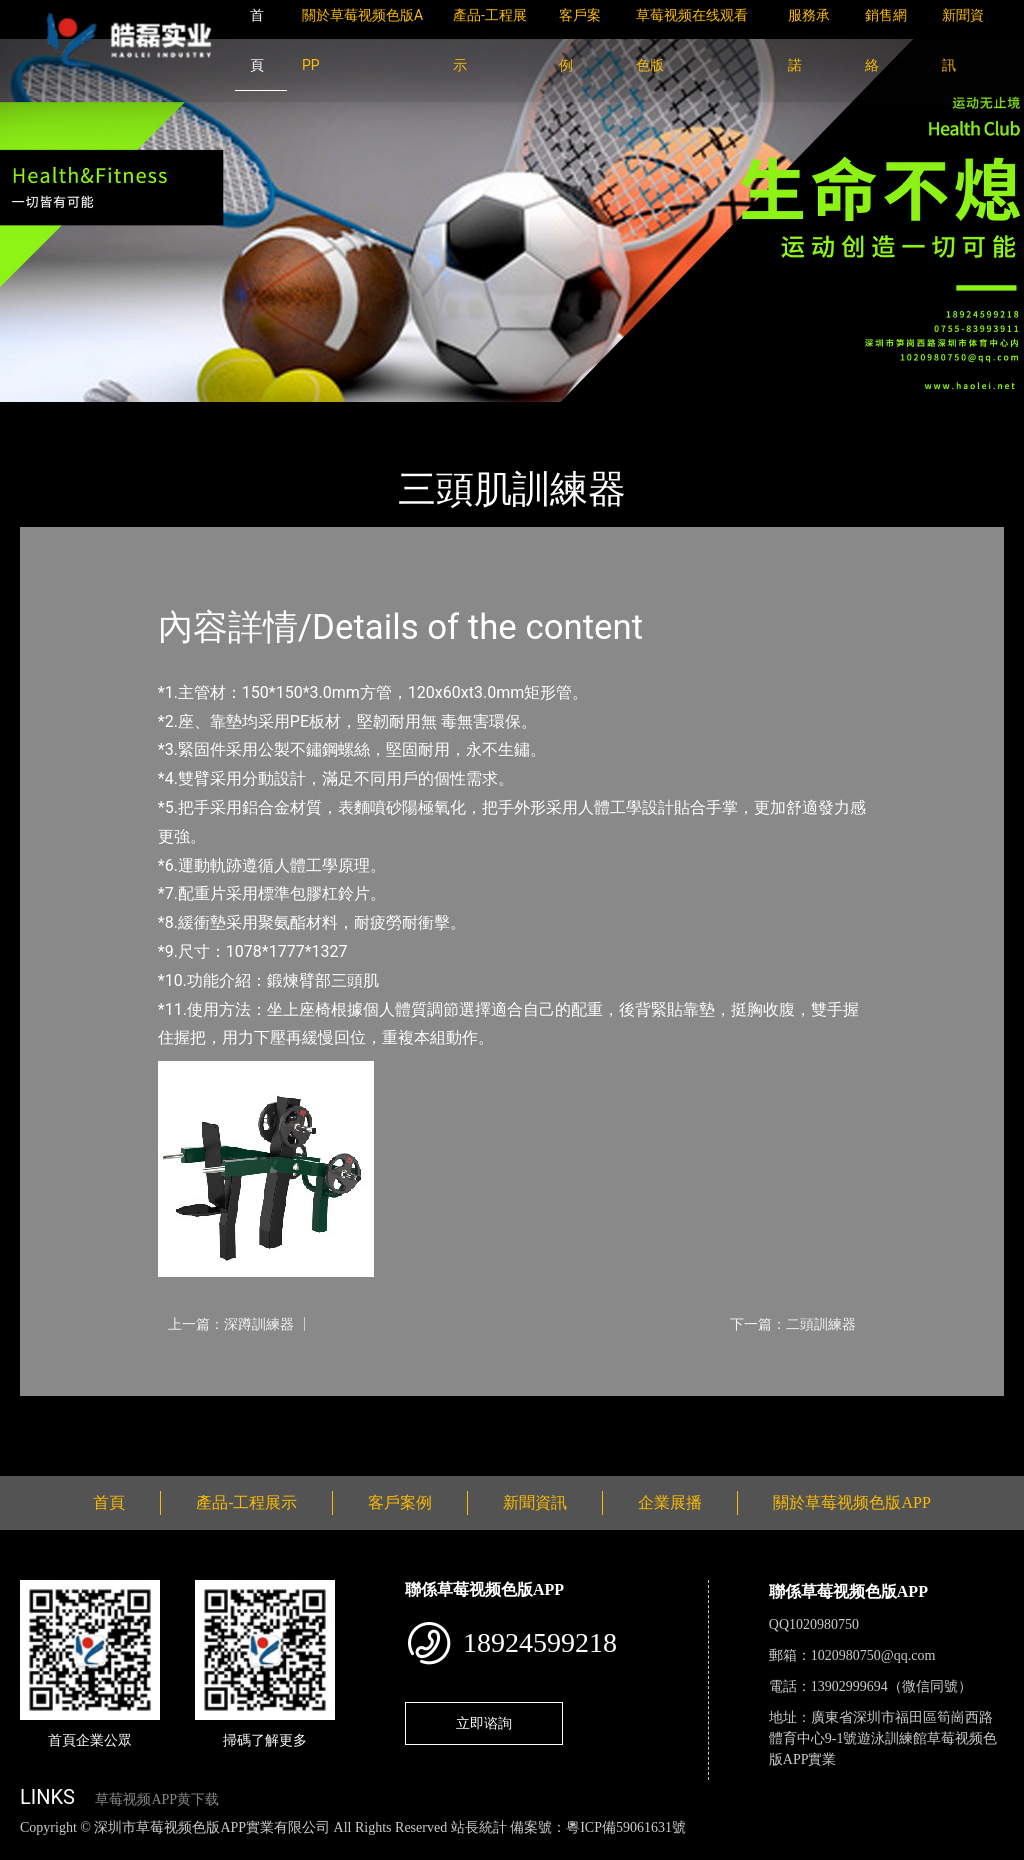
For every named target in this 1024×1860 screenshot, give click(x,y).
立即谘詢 (484, 1723)
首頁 (55, 415)
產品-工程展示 (140, 415)
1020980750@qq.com (873, 1655)
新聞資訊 (535, 1502)
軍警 (225, 415)
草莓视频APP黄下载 (157, 1799)
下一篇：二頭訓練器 (793, 1324)
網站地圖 (30, 1848)
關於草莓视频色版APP (851, 1502)
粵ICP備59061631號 (626, 1827)
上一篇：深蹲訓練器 (231, 1324)
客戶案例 (400, 1502)
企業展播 (670, 1502)
